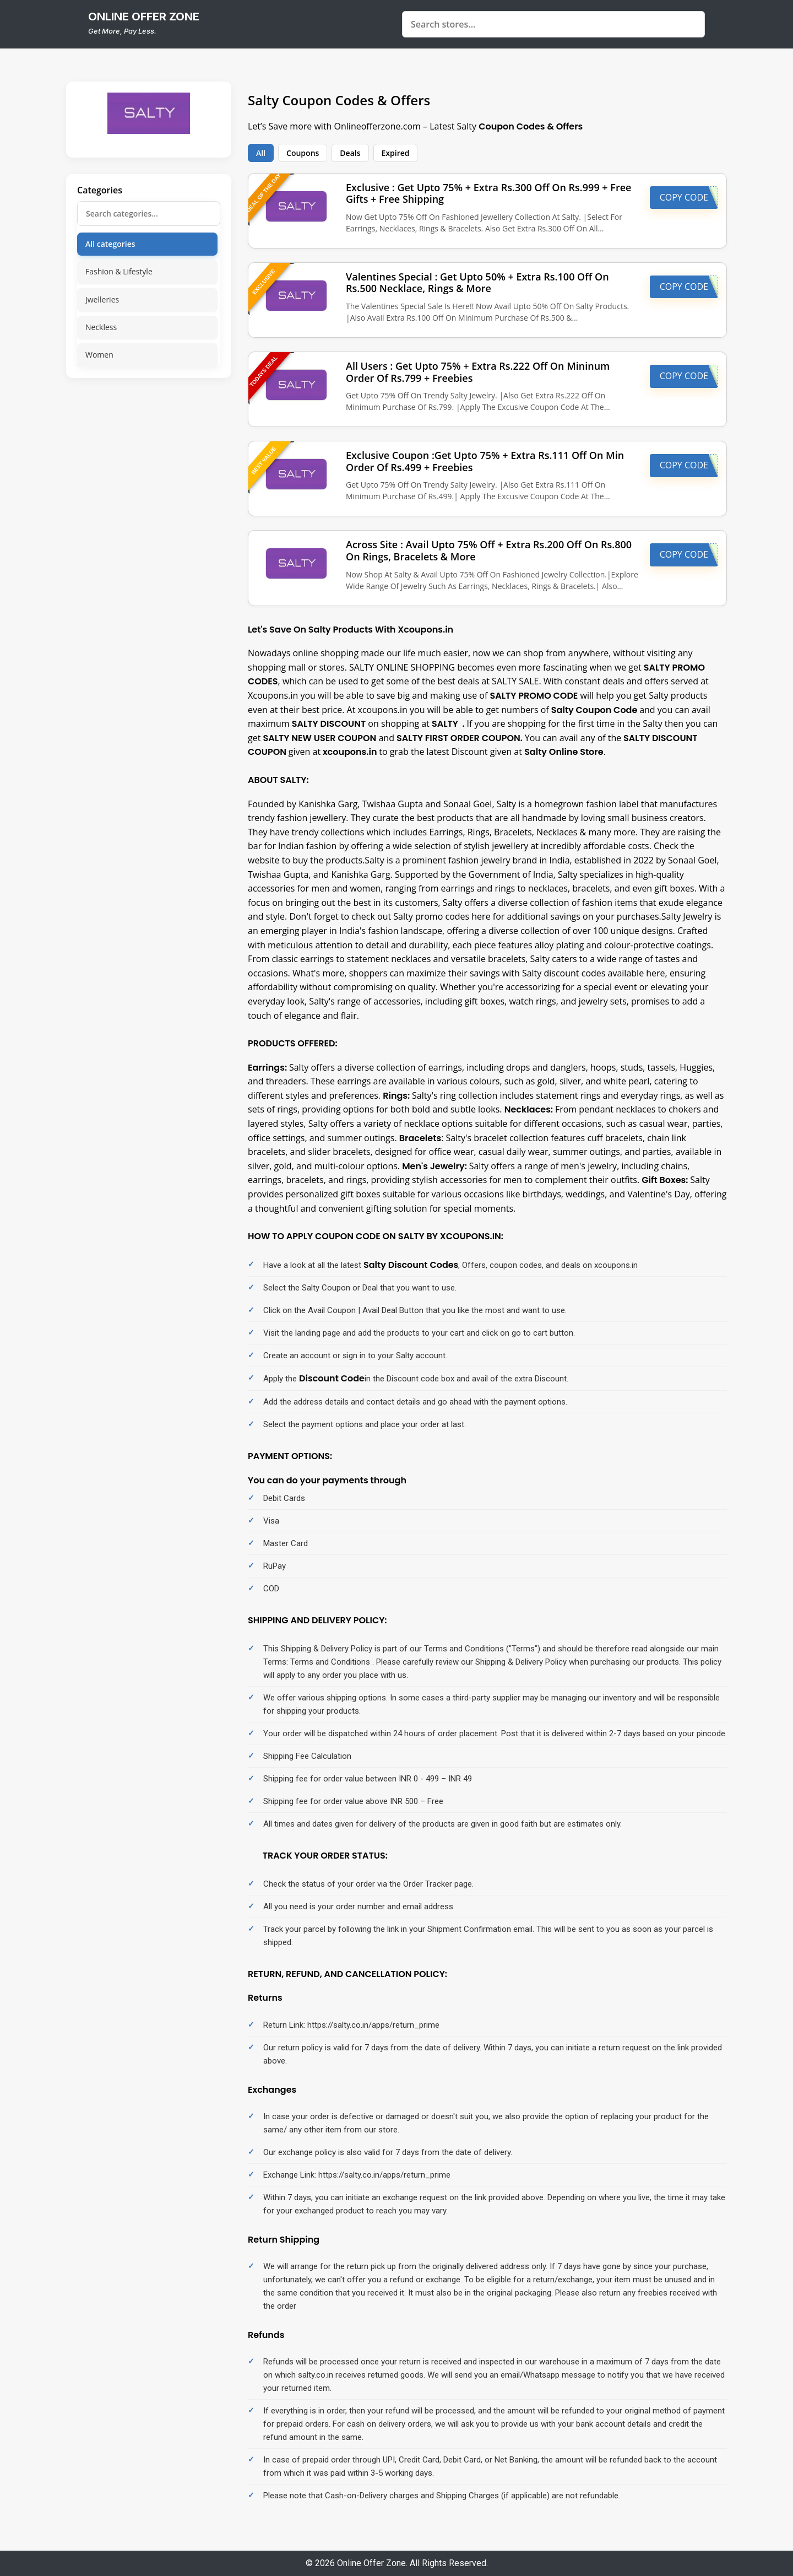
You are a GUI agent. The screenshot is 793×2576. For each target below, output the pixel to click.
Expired (396, 153)
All (260, 153)
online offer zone (143, 16)
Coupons (302, 153)
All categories (110, 244)
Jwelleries (102, 299)
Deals (350, 153)
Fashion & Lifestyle (119, 271)
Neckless (101, 327)
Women (99, 354)
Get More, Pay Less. (122, 30)
